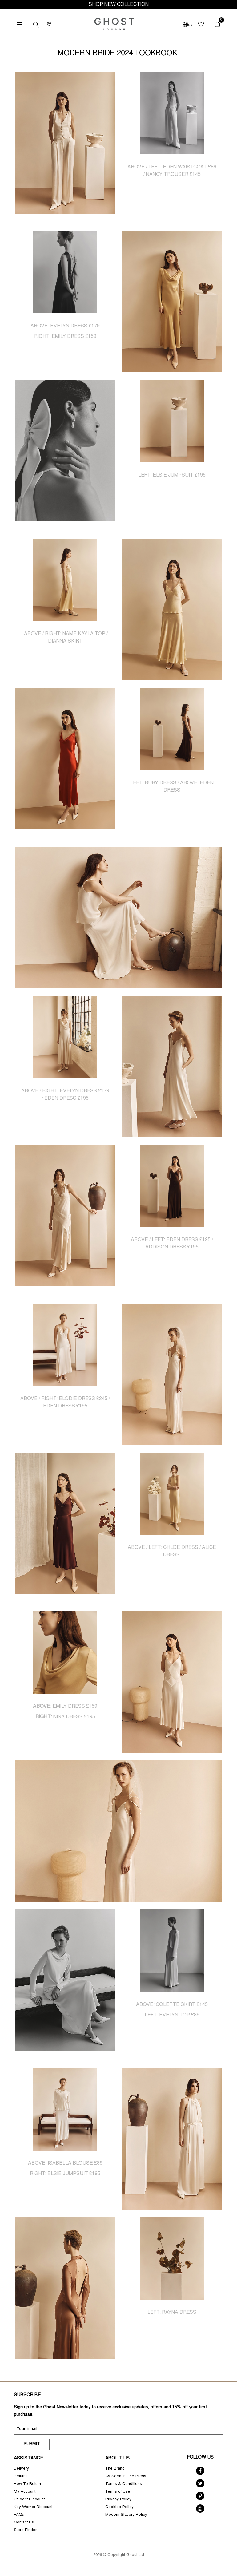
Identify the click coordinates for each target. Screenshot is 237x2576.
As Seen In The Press (125, 2477)
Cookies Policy (119, 2507)
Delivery (21, 2469)
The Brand (115, 2469)
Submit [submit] (31, 2444)
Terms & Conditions (123, 2484)
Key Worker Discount (33, 2507)
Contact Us (24, 2523)
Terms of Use (117, 2492)
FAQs (19, 2515)
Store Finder (25, 2530)
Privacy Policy (118, 2500)
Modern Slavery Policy (126, 2515)
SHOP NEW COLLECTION (119, 4)
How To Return (27, 2484)
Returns (21, 2477)
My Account (24, 2492)
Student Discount (29, 2500)
